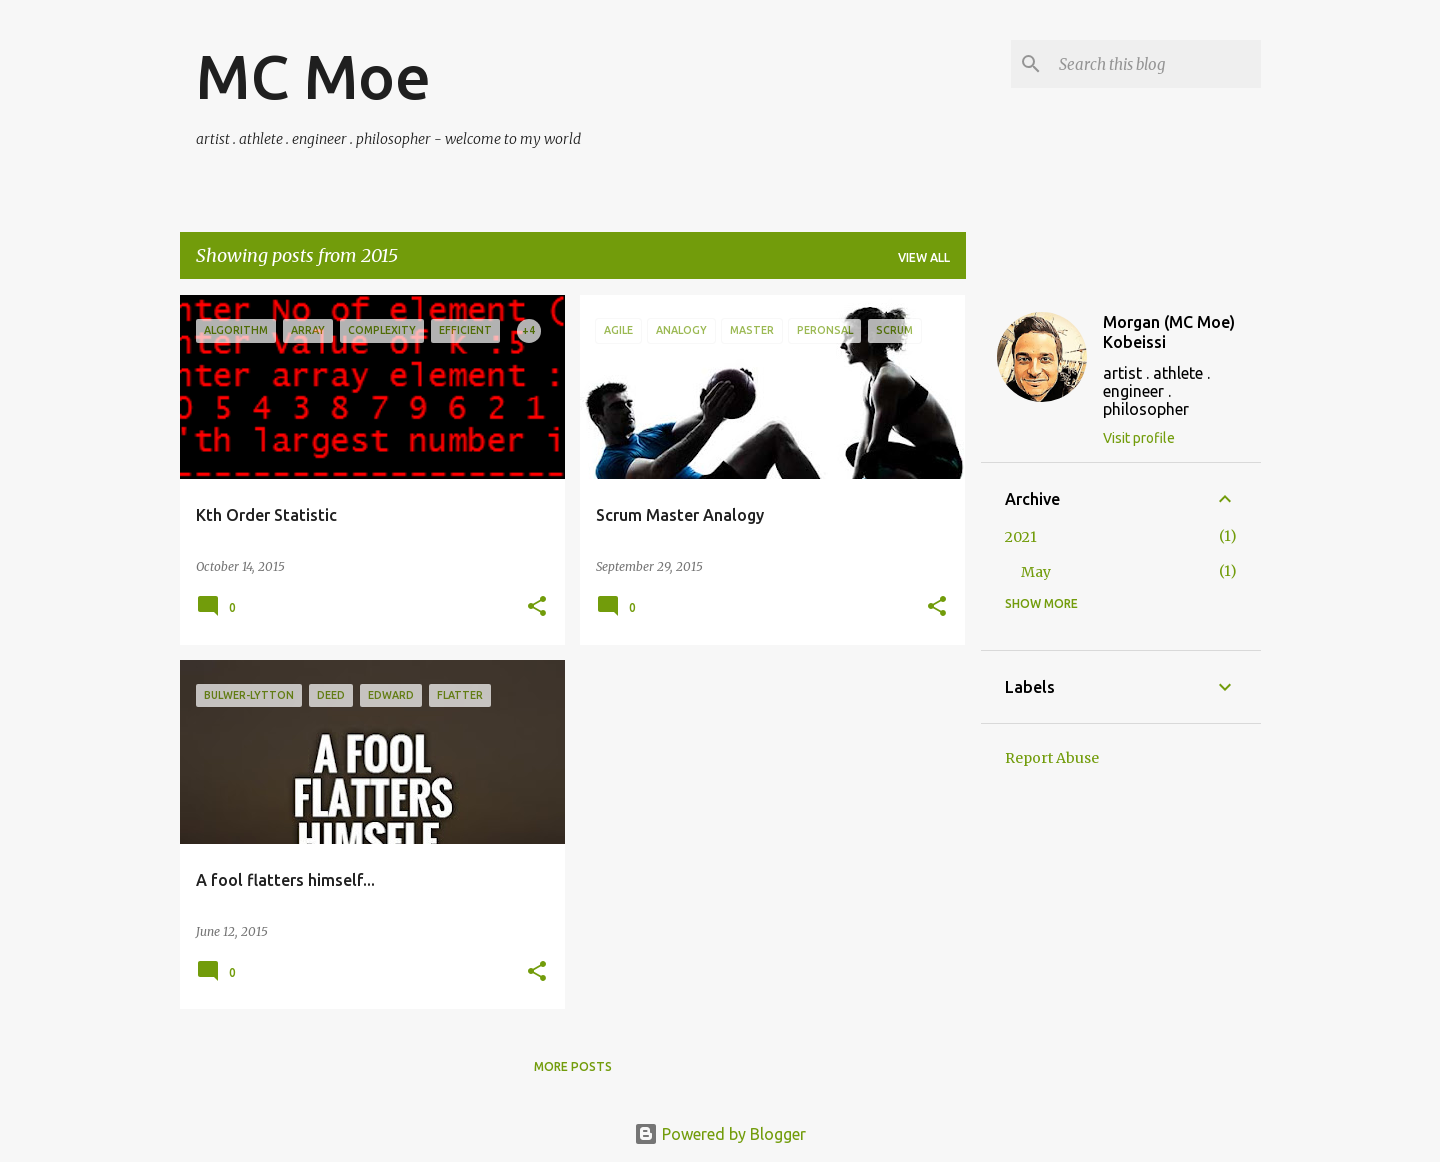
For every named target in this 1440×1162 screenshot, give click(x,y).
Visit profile (1139, 438)
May (1036, 572)
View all (924, 257)
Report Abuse (1052, 758)
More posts (573, 1066)
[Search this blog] (1156, 64)
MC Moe (313, 76)
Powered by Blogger (720, 1134)
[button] (537, 607)
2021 (1021, 537)
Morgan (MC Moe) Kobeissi (1169, 332)
